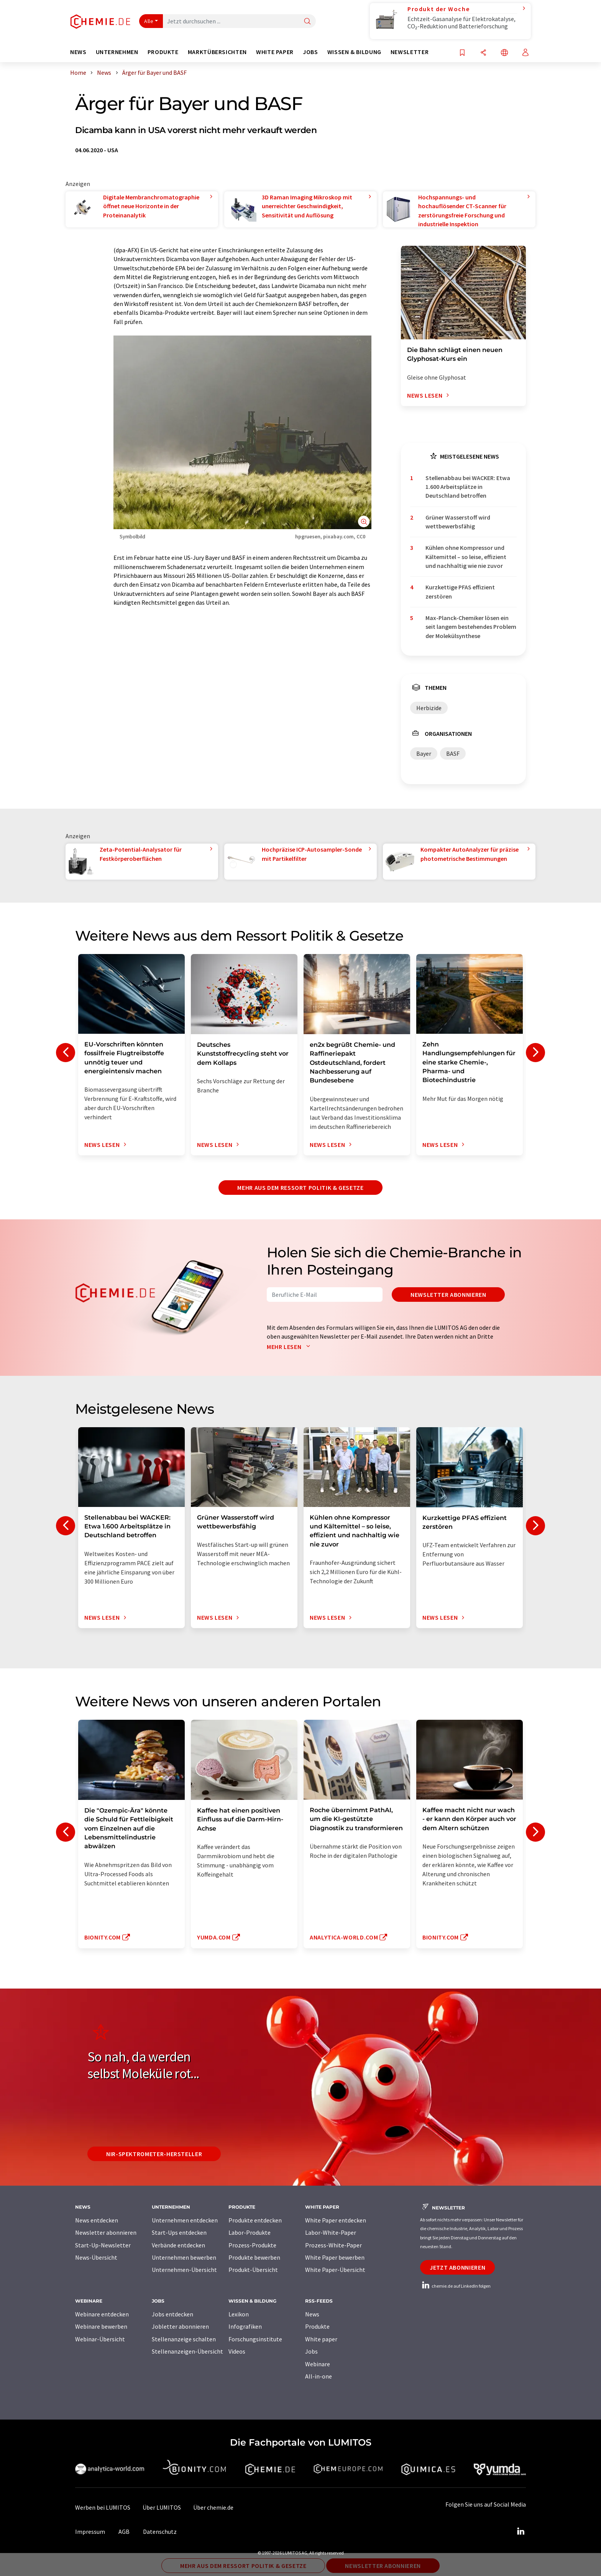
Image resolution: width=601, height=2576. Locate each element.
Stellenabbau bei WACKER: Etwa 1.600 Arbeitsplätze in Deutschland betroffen (467, 487)
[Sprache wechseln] (504, 53)
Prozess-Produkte (252, 2245)
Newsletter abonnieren (448, 1294)
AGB (124, 2531)
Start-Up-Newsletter (103, 2245)
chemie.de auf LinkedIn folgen (455, 2286)
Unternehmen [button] (117, 52)
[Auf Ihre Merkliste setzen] (462, 53)
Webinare (317, 2364)
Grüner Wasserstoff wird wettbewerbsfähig (457, 521)
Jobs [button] (310, 52)
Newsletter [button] (410, 52)
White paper (321, 2339)
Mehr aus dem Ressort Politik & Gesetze (300, 1187)
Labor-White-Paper (330, 2232)
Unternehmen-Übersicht (184, 2269)
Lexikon (238, 2314)
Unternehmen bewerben (184, 2257)
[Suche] (307, 21)
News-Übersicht (96, 2257)
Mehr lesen (290, 1347)
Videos (236, 2351)
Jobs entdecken (172, 2314)
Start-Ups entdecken (179, 2232)
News (312, 2314)
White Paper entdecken (335, 2220)
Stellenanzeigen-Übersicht (187, 2351)
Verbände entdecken (178, 2245)
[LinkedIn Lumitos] (520, 2531)
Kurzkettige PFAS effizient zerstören (460, 591)
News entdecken (96, 2220)
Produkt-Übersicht (253, 2269)
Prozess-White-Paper (333, 2245)
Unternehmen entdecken (185, 2220)
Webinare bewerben (101, 2326)
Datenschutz (160, 2531)
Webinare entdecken (102, 2314)
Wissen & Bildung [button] (354, 52)
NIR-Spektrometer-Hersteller (154, 2154)
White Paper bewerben (335, 2257)
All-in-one (318, 2376)
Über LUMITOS (162, 2507)
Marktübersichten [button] (217, 52)
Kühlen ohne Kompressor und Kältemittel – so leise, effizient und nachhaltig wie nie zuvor (465, 556)
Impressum (90, 2531)
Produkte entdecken (255, 2220)
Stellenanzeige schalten (184, 2339)
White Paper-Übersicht (335, 2269)
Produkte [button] (163, 52)
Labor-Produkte (249, 2232)
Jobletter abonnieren (180, 2326)
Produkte (317, 2326)
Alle (148, 21)
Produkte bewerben (254, 2257)
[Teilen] (483, 53)
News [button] (78, 52)
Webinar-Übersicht (100, 2339)
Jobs (311, 2351)
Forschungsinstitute (255, 2339)
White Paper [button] (275, 52)
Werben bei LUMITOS (102, 2507)
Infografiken (245, 2326)
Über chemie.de (213, 2507)
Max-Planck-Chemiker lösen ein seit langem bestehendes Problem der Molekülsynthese (470, 627)
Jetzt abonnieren (457, 2267)
